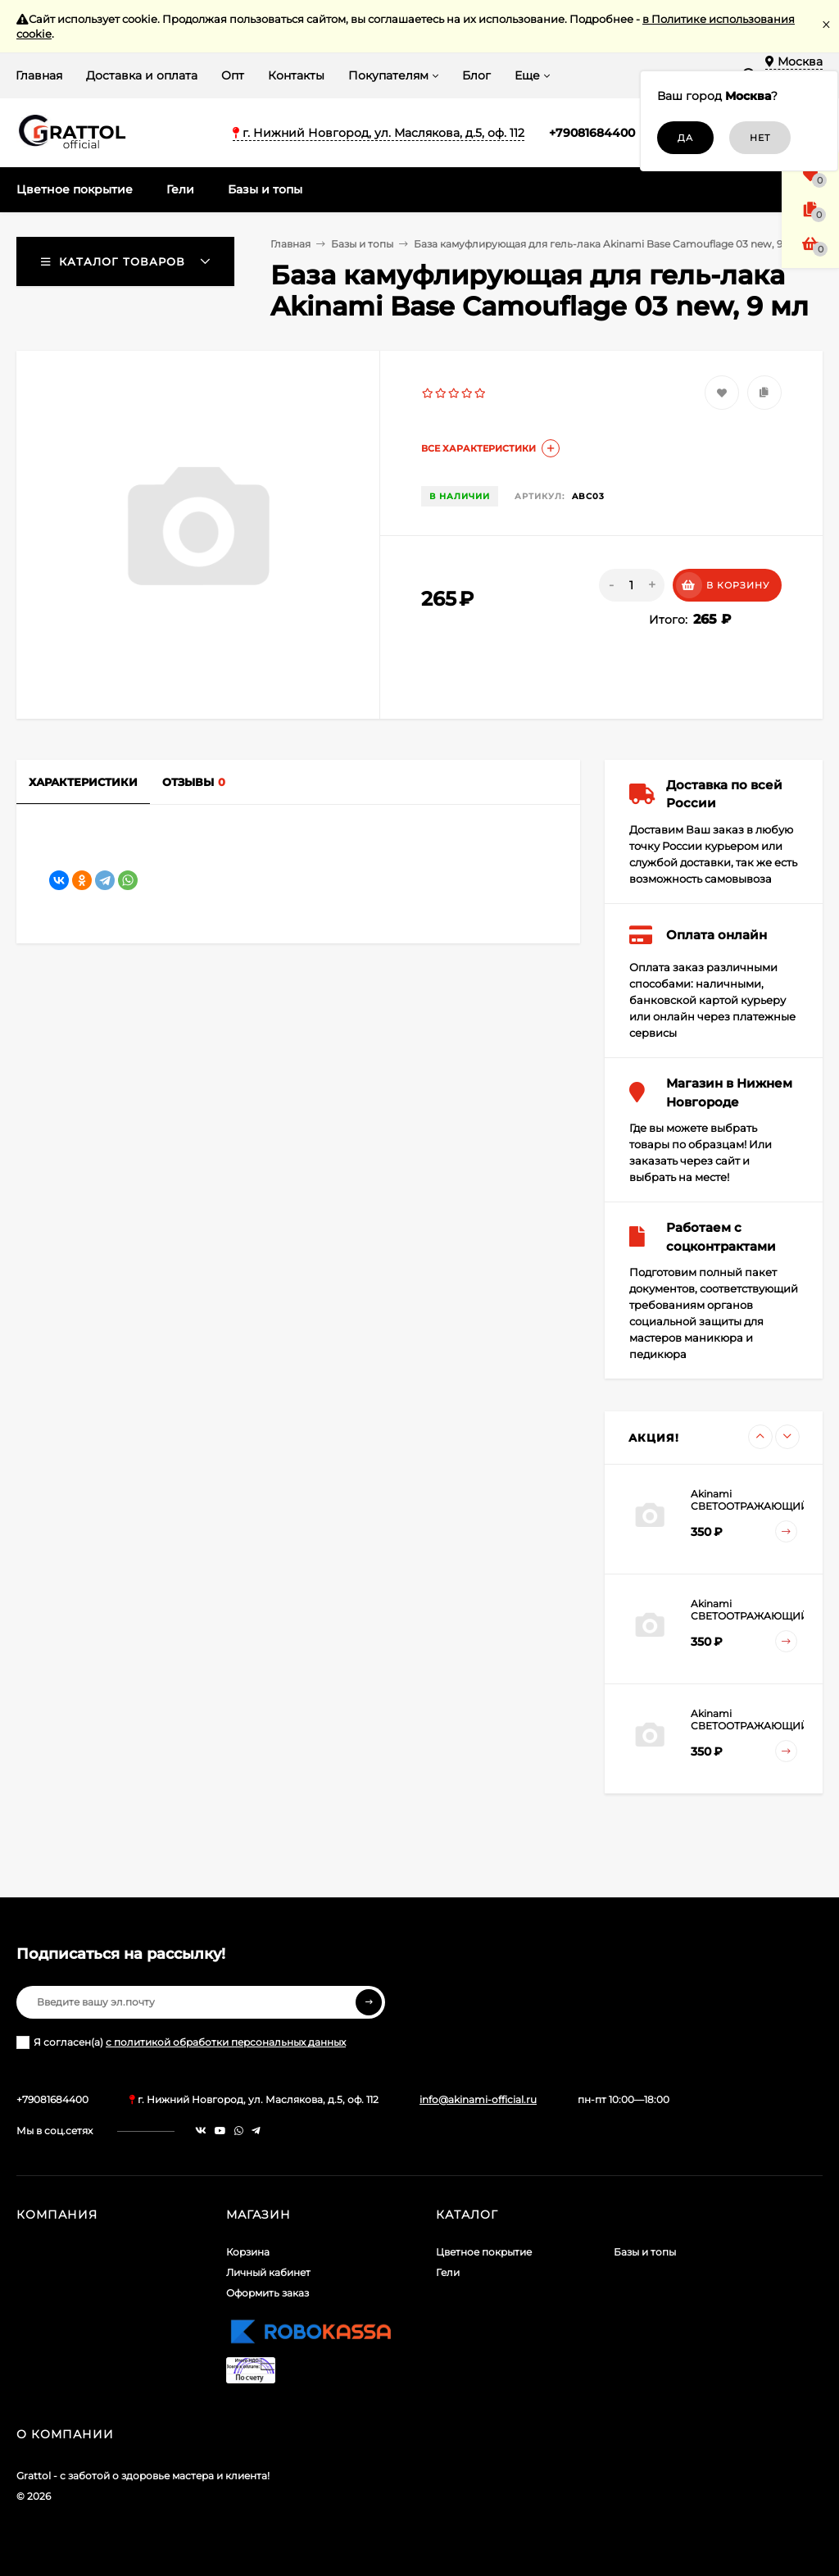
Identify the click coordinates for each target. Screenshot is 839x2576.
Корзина (248, 2252)
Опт (232, 75)
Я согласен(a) (181, 2042)
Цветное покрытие (484, 2252)
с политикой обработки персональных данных (226, 2042)
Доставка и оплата (141, 75)
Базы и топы (362, 244)
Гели (448, 2272)
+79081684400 (592, 132)
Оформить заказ (267, 2293)
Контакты (296, 75)
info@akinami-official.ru (478, 2099)
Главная (39, 75)
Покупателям (388, 75)
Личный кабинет (268, 2272)
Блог (476, 75)
